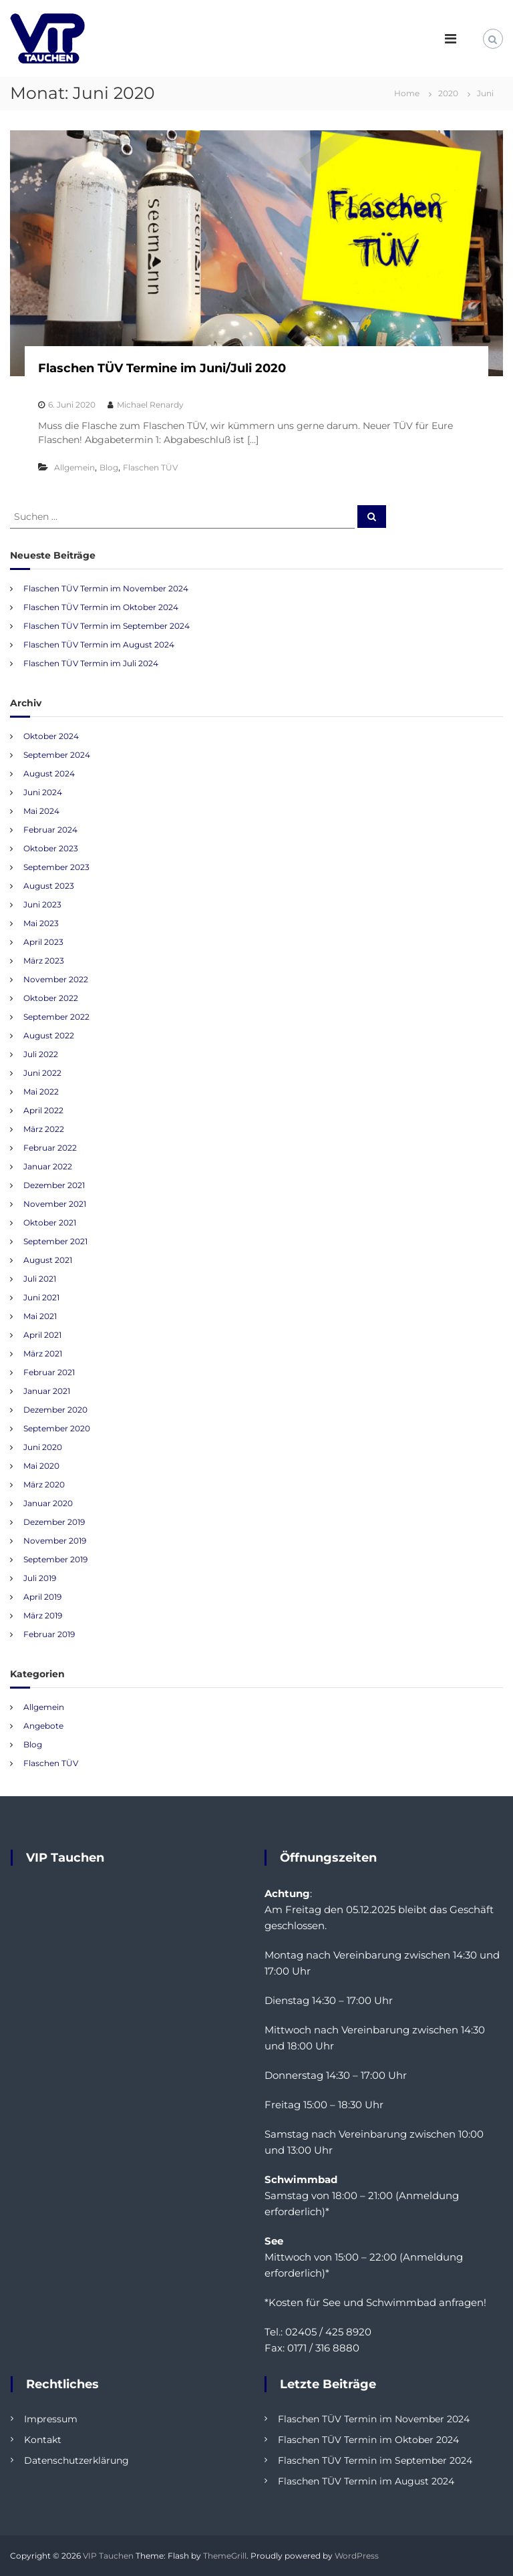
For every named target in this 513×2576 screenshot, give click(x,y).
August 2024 (49, 773)
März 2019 (42, 1615)
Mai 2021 (40, 1316)
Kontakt (42, 2440)
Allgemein (74, 467)
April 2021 (42, 1335)
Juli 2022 (40, 1054)
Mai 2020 (41, 1466)
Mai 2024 (41, 811)
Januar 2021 (46, 1391)
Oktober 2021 (49, 1223)
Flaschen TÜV (150, 467)
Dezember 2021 (54, 1185)
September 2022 (56, 1017)
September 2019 (55, 1559)
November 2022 (55, 979)
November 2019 (54, 1541)
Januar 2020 (48, 1503)
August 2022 (48, 1035)
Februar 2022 (50, 1148)
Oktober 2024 (51, 736)
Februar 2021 (49, 1372)
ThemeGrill (224, 2556)
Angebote (43, 1726)
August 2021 (47, 1260)
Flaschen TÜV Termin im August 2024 (98, 644)
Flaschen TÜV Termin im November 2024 (105, 588)
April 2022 (43, 1110)
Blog (109, 467)
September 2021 (55, 1241)
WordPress (357, 2556)
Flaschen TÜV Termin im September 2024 (106, 626)
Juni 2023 (42, 904)
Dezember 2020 (55, 1410)
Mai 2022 (41, 1092)
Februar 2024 (50, 830)
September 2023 (56, 867)
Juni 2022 (42, 1073)
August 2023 (48, 886)
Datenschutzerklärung (76, 2460)
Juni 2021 (41, 1297)
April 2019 (42, 1597)
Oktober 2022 (50, 998)
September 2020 (56, 1428)
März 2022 (43, 1129)
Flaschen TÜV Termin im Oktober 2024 (100, 607)
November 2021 (54, 1204)
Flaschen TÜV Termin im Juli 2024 (90, 663)
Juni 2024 (42, 792)
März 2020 (44, 1484)
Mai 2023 (41, 923)
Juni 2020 (42, 1447)
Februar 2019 (49, 1634)
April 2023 (43, 942)
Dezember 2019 (54, 1522)
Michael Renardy (150, 405)
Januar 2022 (47, 1166)
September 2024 (56, 755)
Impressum (50, 2419)
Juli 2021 (39, 1279)
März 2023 (43, 961)
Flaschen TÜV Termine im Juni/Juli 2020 (162, 368)
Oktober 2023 (50, 848)
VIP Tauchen (108, 2556)
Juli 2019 (39, 1578)
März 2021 (42, 1353)
